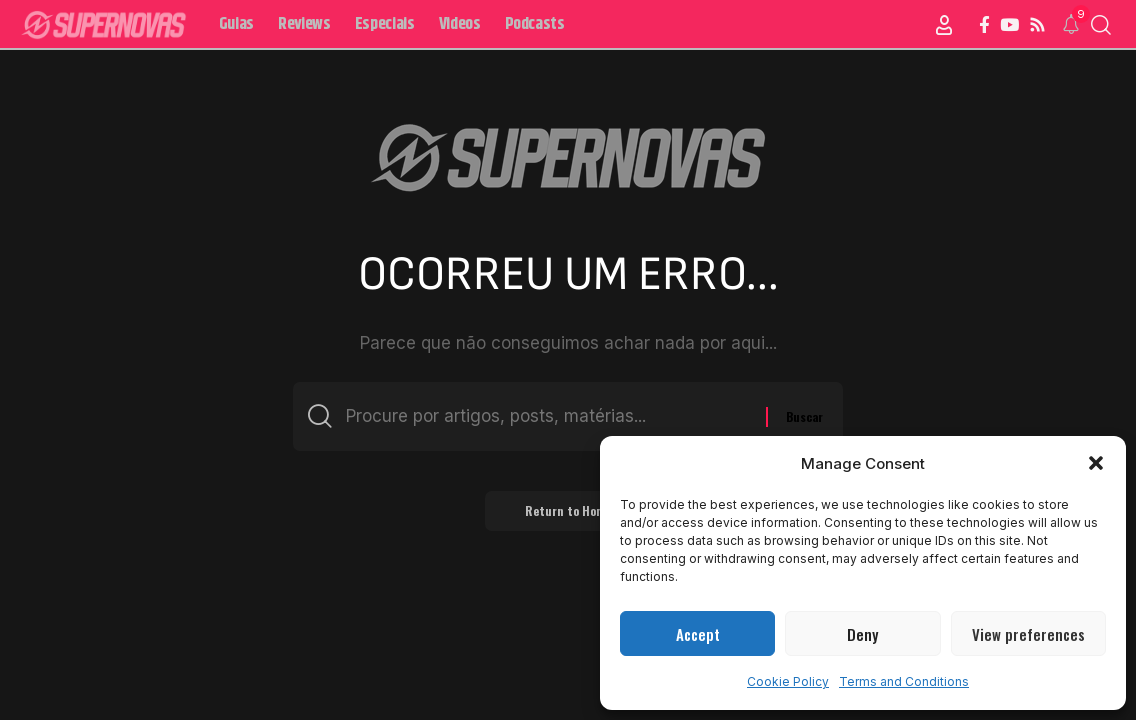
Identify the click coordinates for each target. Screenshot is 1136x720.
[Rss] (1037, 25)
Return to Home (568, 510)
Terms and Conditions (904, 681)
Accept (698, 634)
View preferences (1028, 634)
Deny (862, 634)
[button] (1096, 463)
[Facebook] (984, 25)
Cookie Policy (788, 681)
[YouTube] (1009, 25)
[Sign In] (944, 25)
